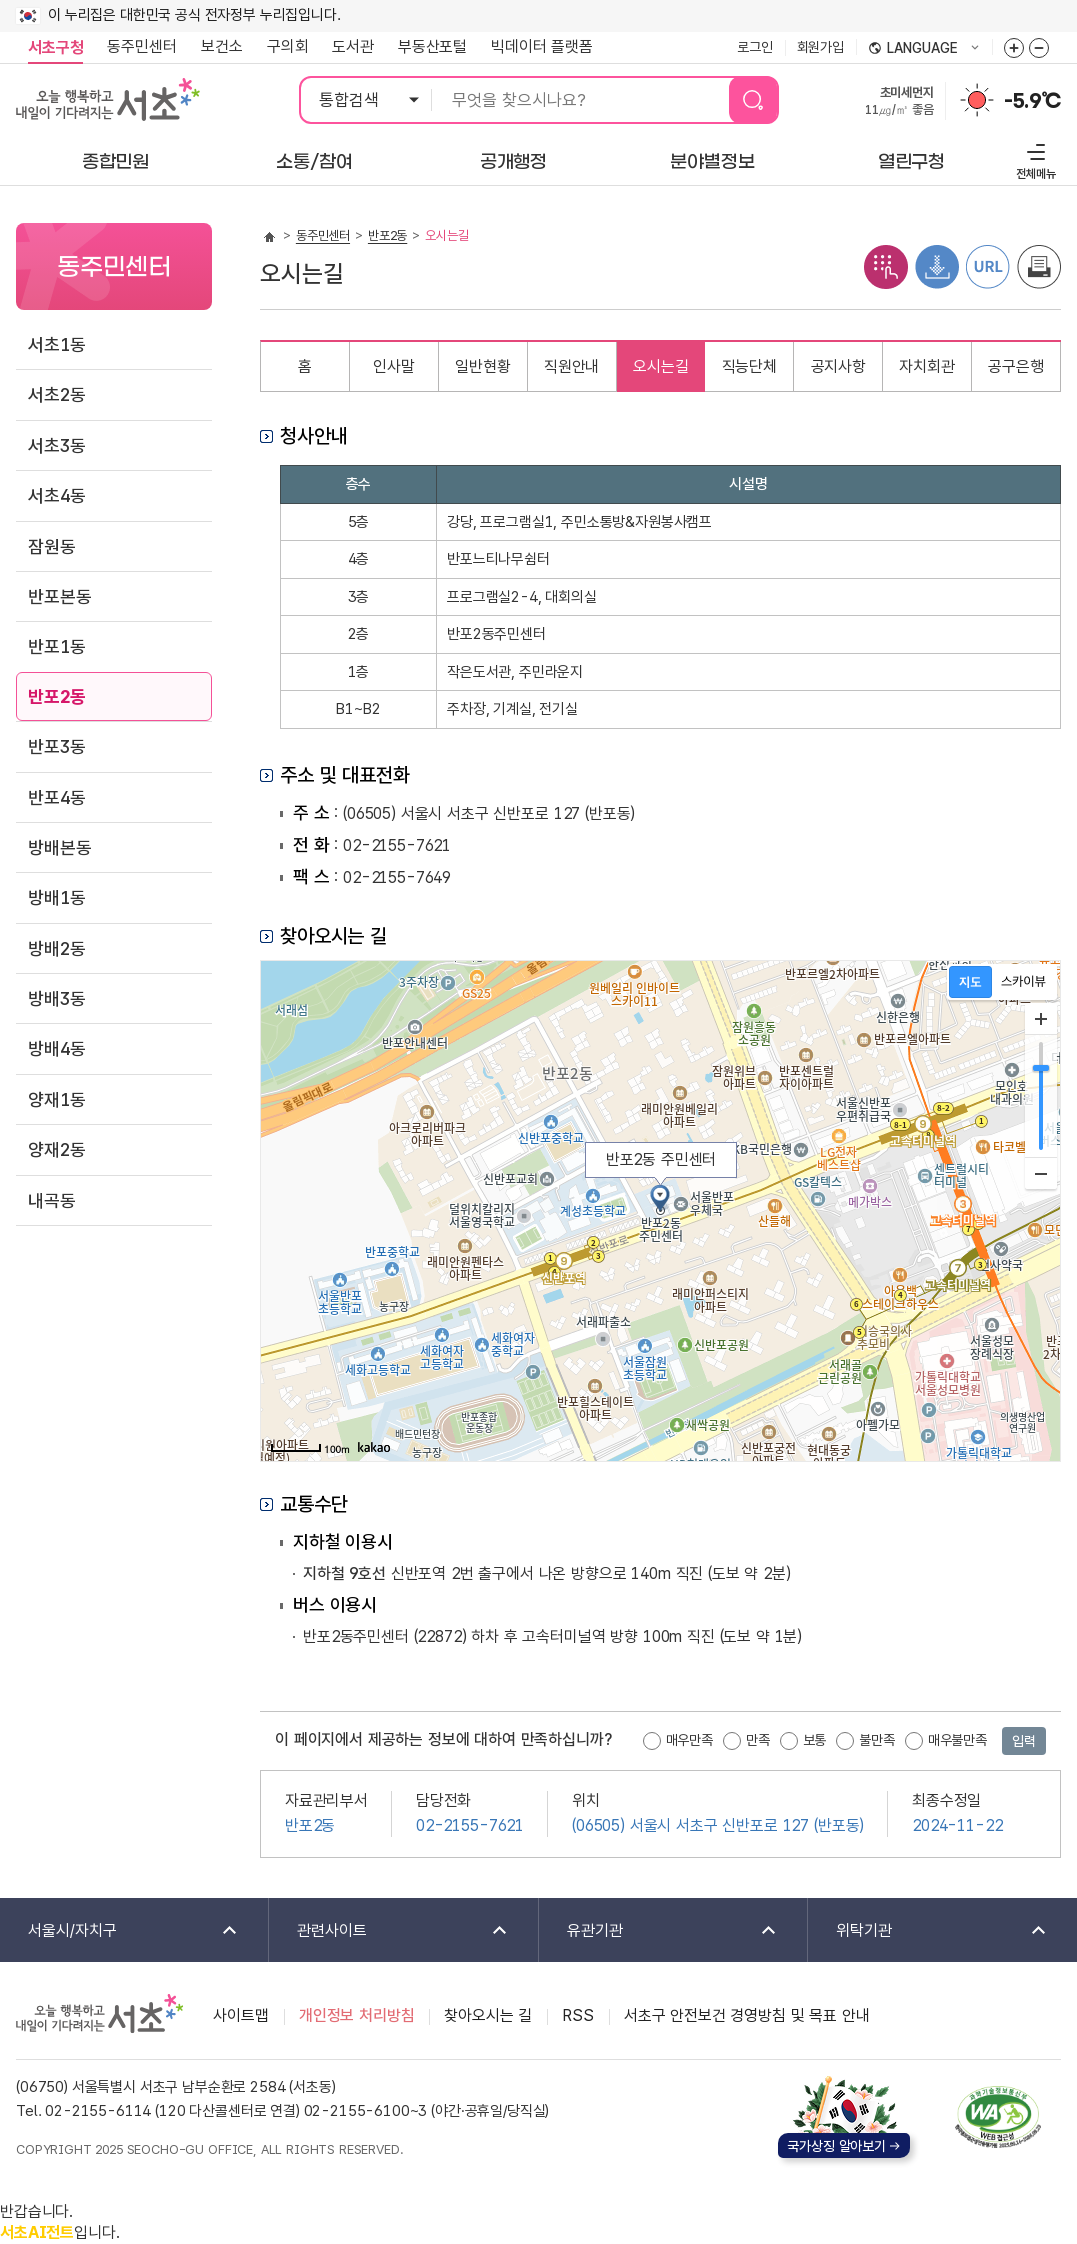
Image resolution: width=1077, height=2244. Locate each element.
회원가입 (820, 47)
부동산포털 (432, 46)
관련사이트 (389, 1931)
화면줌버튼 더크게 (1014, 48)
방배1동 (56, 897)
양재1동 (56, 1099)
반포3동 (56, 746)
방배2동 (56, 948)
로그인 (755, 47)
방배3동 (56, 998)
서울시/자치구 (120, 1931)
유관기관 (659, 1931)
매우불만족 (957, 1740)
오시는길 (660, 366)
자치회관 (926, 366)
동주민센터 (136, 47)
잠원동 (52, 546)
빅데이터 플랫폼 (542, 46)
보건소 (222, 46)
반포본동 (59, 596)
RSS (578, 2015)
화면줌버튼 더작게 (1039, 48)
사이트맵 (240, 2015)
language (924, 49)
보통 (815, 1740)
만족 (758, 1740)
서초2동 (56, 394)
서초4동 (56, 495)
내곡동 (52, 1200)
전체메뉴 (1033, 158)
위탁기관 (928, 1931)
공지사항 (838, 366)
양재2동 (56, 1149)
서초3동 (56, 445)
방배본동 (59, 847)
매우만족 (689, 1740)
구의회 (288, 46)
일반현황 (482, 366)
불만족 (877, 1740)
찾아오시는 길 (488, 2015)
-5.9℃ (1032, 101)
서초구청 (55, 47)
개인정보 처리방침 (357, 2015)
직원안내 (571, 366)
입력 (1024, 1741)
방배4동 (56, 1048)
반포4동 (56, 797)
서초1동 (56, 344)
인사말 (394, 366)
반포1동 (56, 646)
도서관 (353, 46)
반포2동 (56, 696)
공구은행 (1015, 366)
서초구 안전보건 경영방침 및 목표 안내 (747, 2015)
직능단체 (749, 366)
